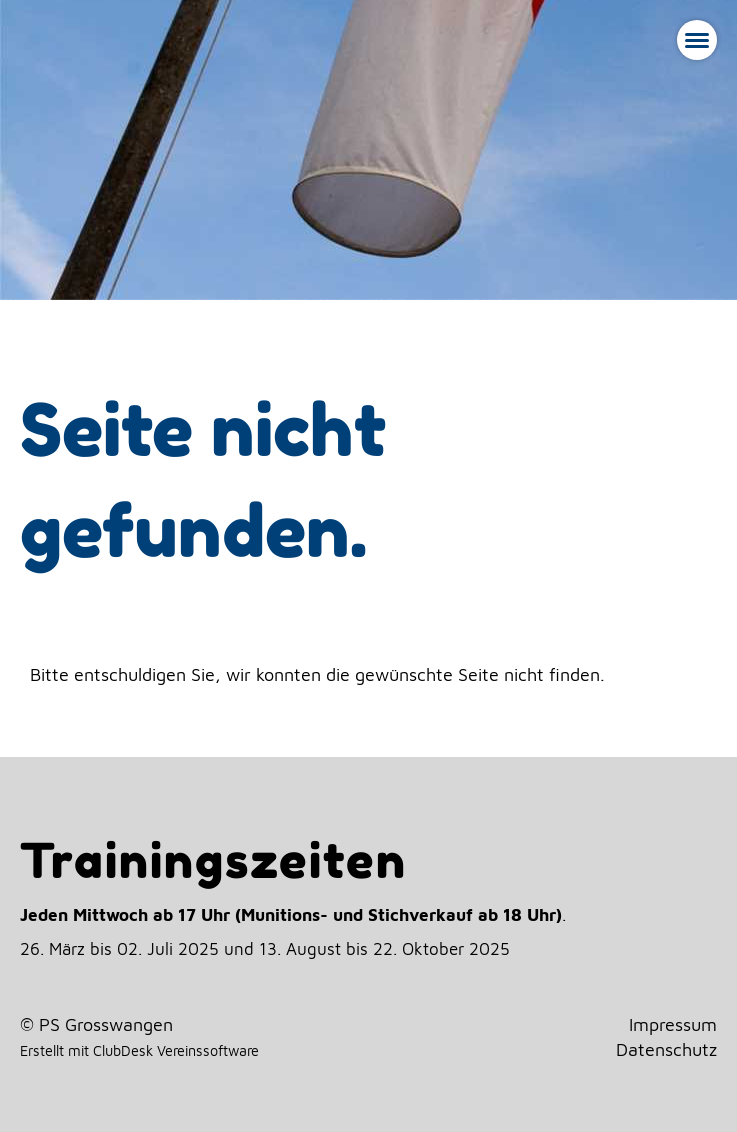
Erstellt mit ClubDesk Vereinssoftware (139, 1050)
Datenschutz (666, 1049)
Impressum (673, 1024)
